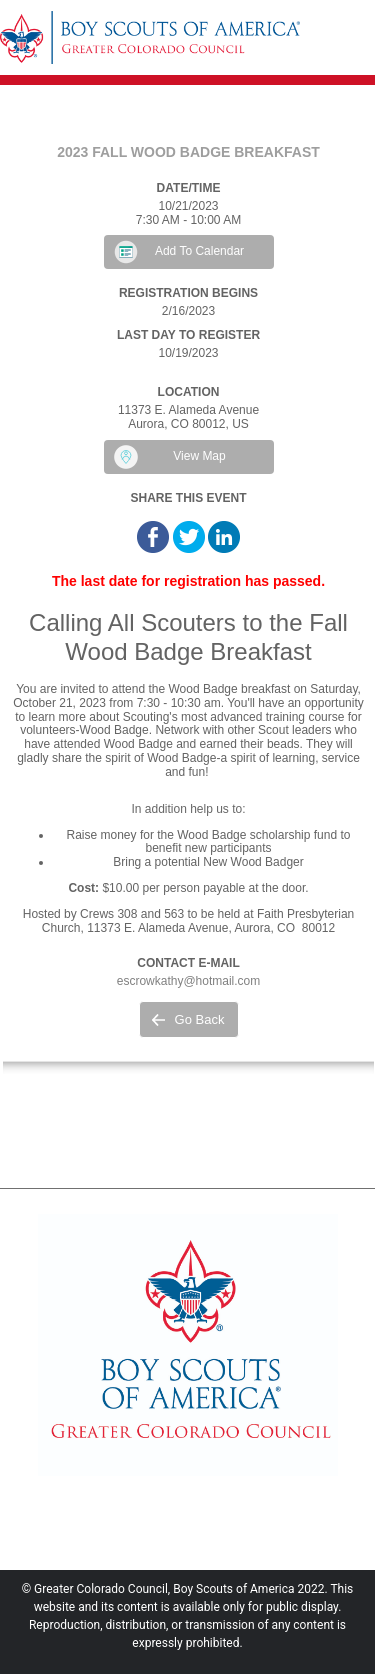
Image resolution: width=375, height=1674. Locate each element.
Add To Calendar (199, 251)
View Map (199, 456)
